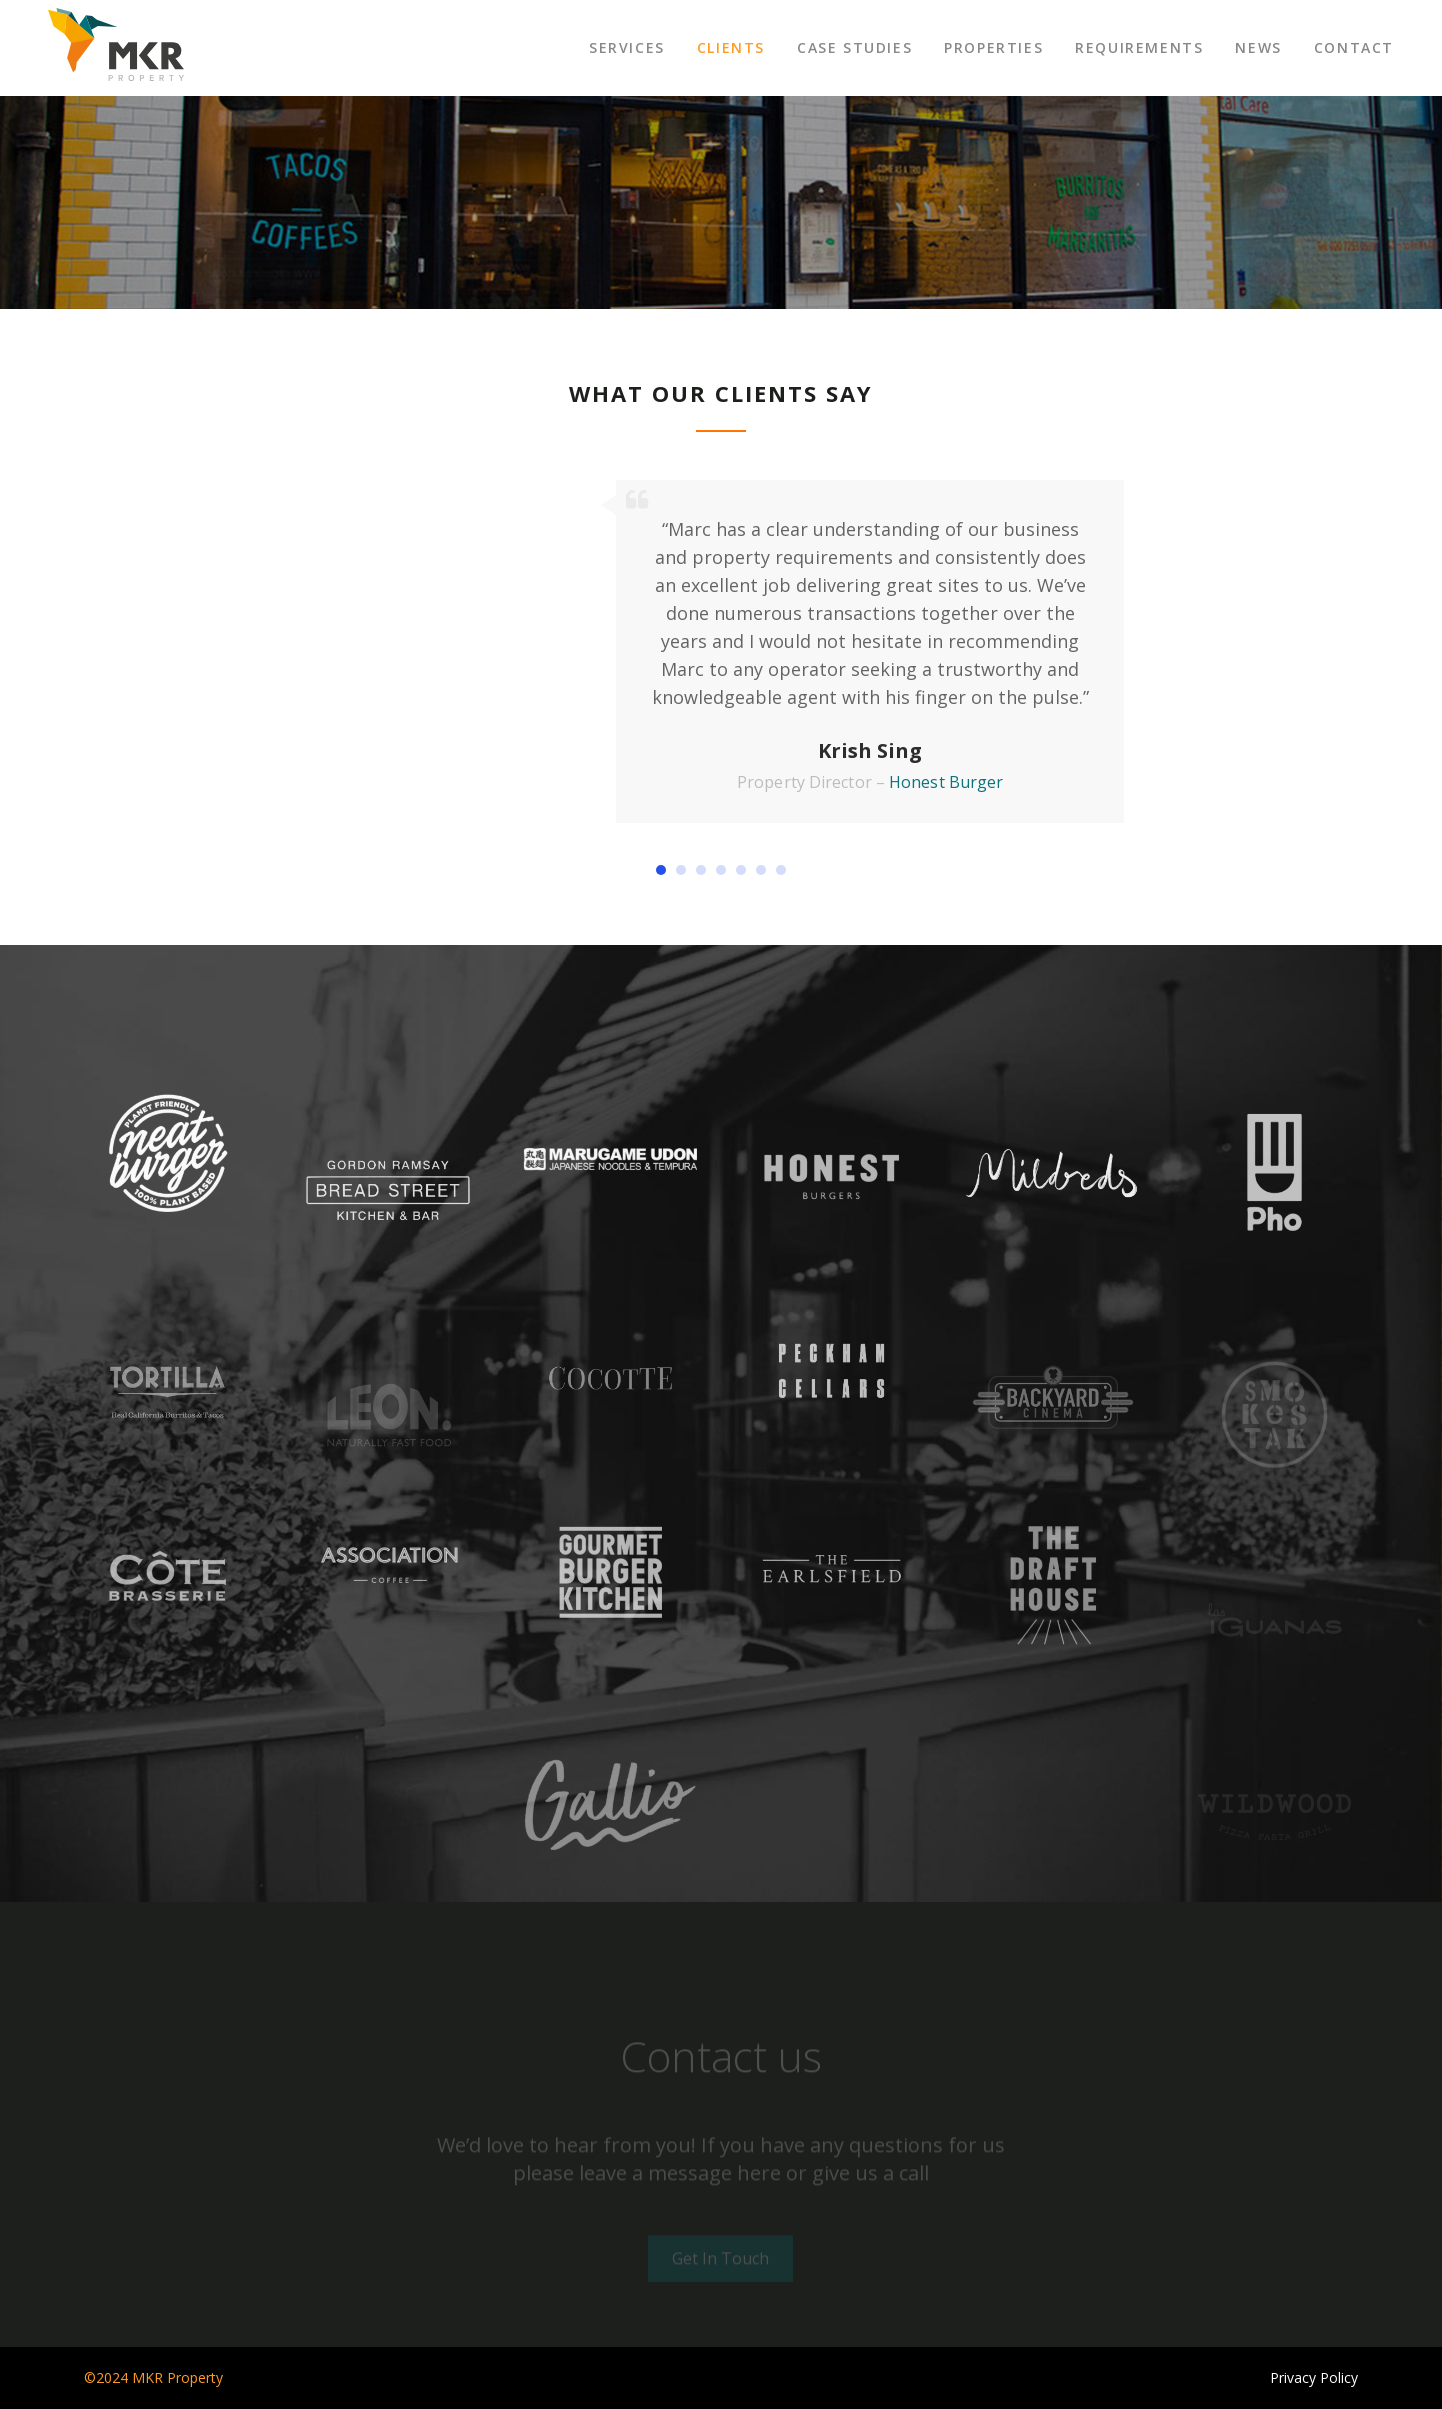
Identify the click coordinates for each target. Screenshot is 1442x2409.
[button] (661, 870)
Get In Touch (720, 2258)
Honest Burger (946, 782)
